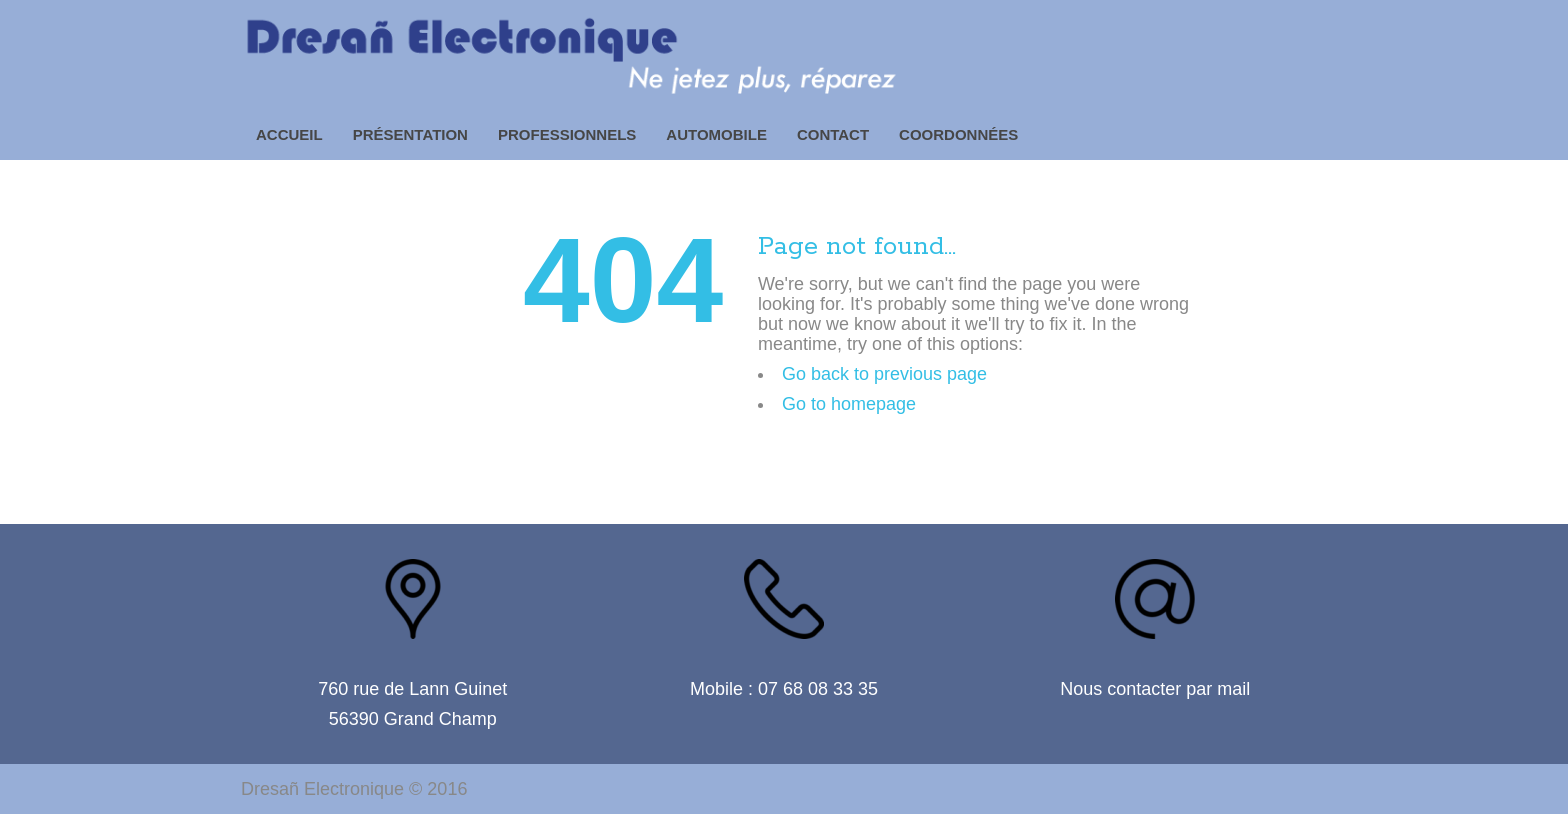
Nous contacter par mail (1155, 689)
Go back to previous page (884, 374)
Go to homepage (849, 404)
